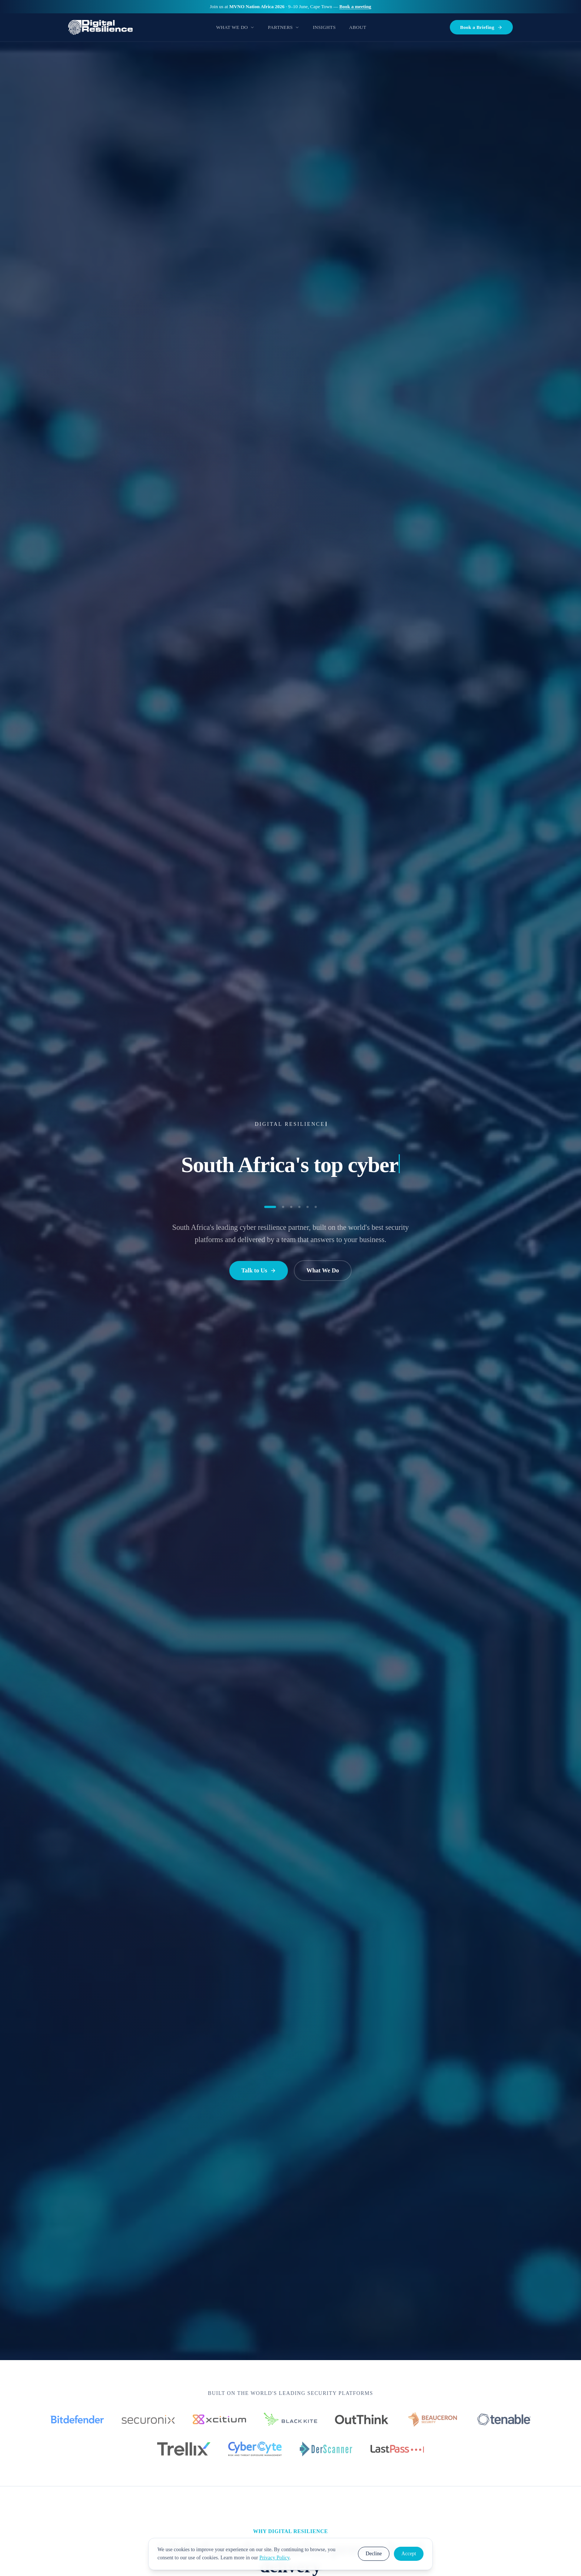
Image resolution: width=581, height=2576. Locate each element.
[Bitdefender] (77, 2419)
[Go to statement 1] (270, 1206)
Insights (324, 27)
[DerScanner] (326, 2449)
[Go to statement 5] (307, 1206)
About (357, 27)
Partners (283, 27)
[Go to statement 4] (299, 1206)
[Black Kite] (290, 2419)
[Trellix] (183, 2449)
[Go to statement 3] (291, 1206)
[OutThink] (361, 2419)
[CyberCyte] (255, 2449)
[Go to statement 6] (315, 1206)
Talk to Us (258, 1270)
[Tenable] (504, 2419)
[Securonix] (148, 2419)
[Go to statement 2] (283, 1206)
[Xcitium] (219, 2419)
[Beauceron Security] (432, 2419)
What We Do (235, 27)
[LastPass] (397, 2449)
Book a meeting (355, 6)
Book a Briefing (481, 27)
